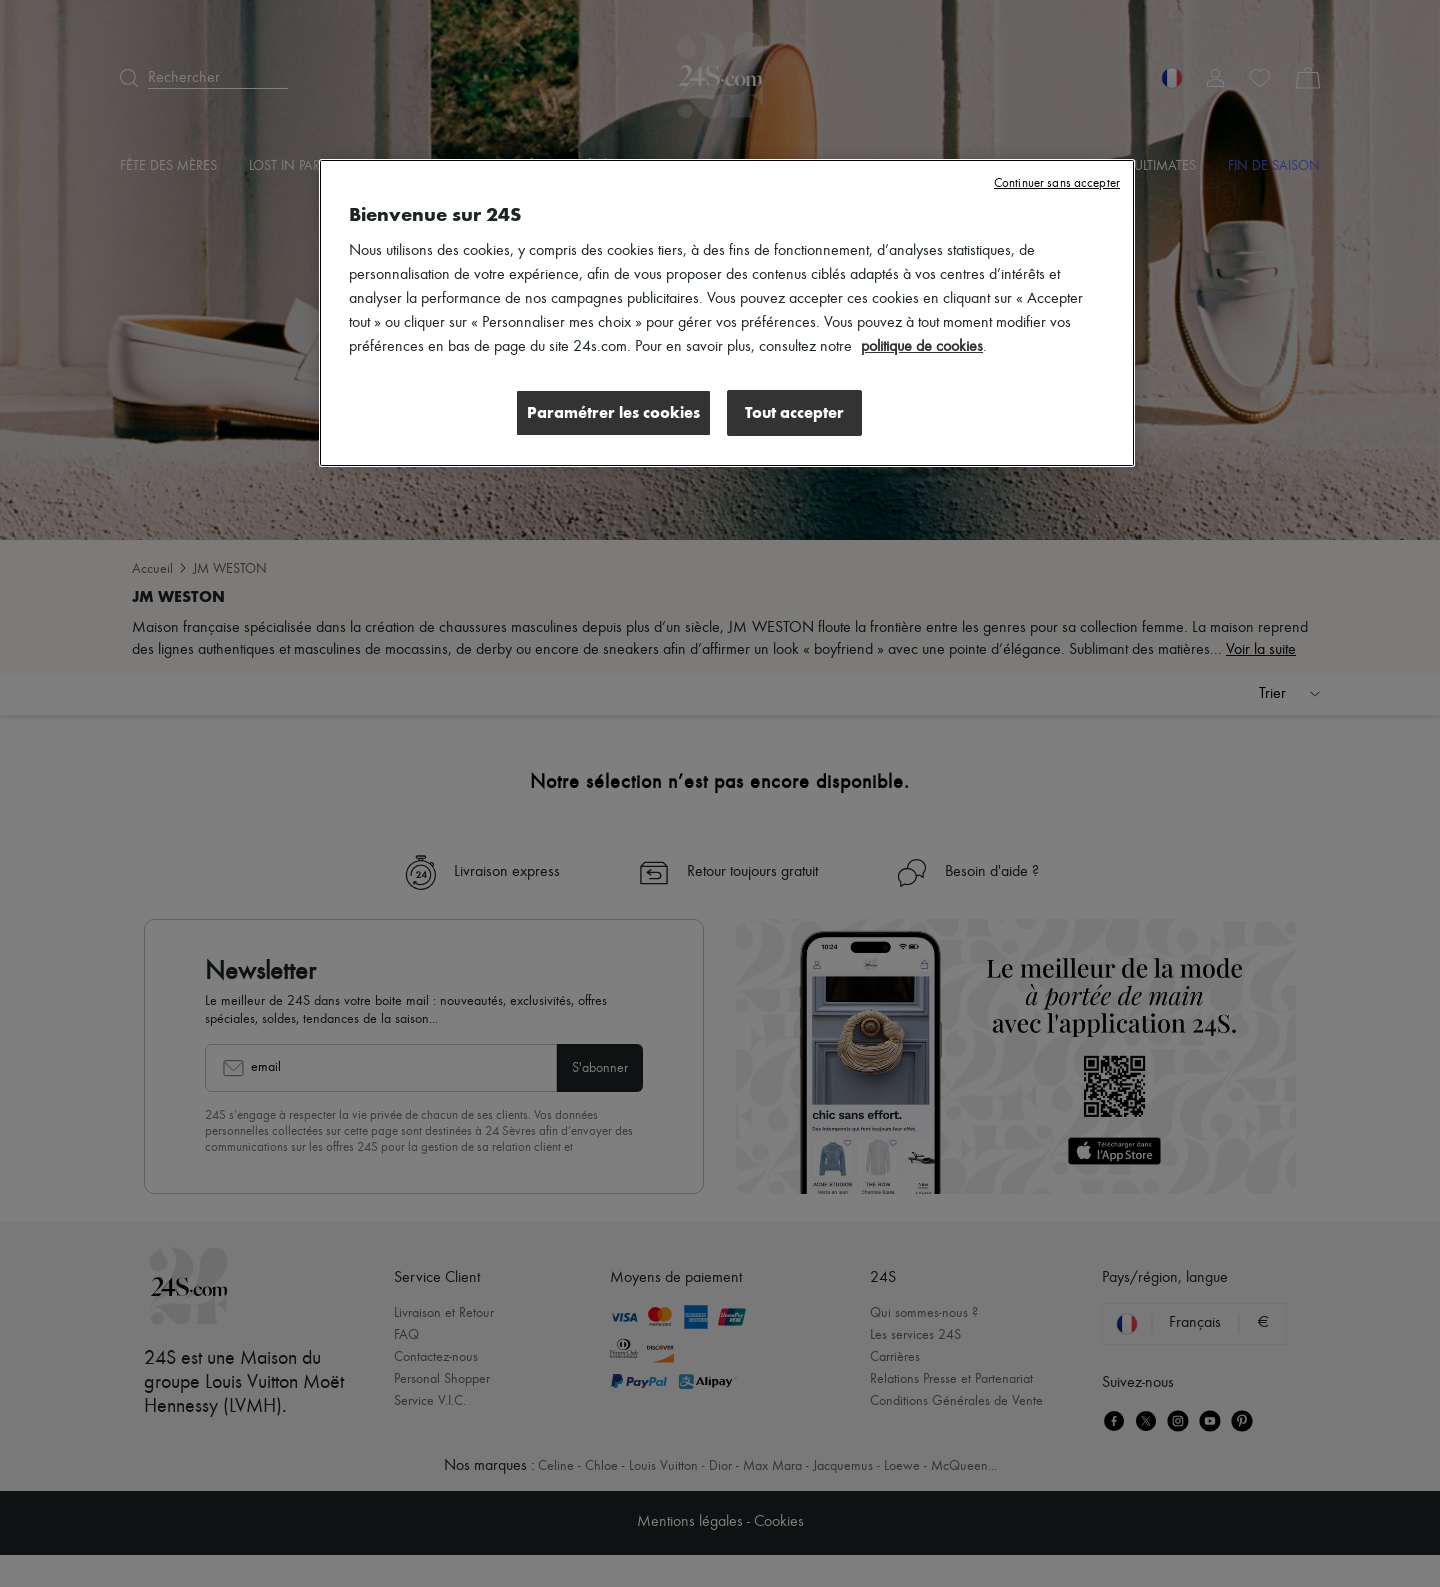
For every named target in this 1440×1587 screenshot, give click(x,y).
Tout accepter (794, 412)
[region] (727, 313)
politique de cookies (922, 347)
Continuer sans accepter (1057, 183)
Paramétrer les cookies (613, 412)
